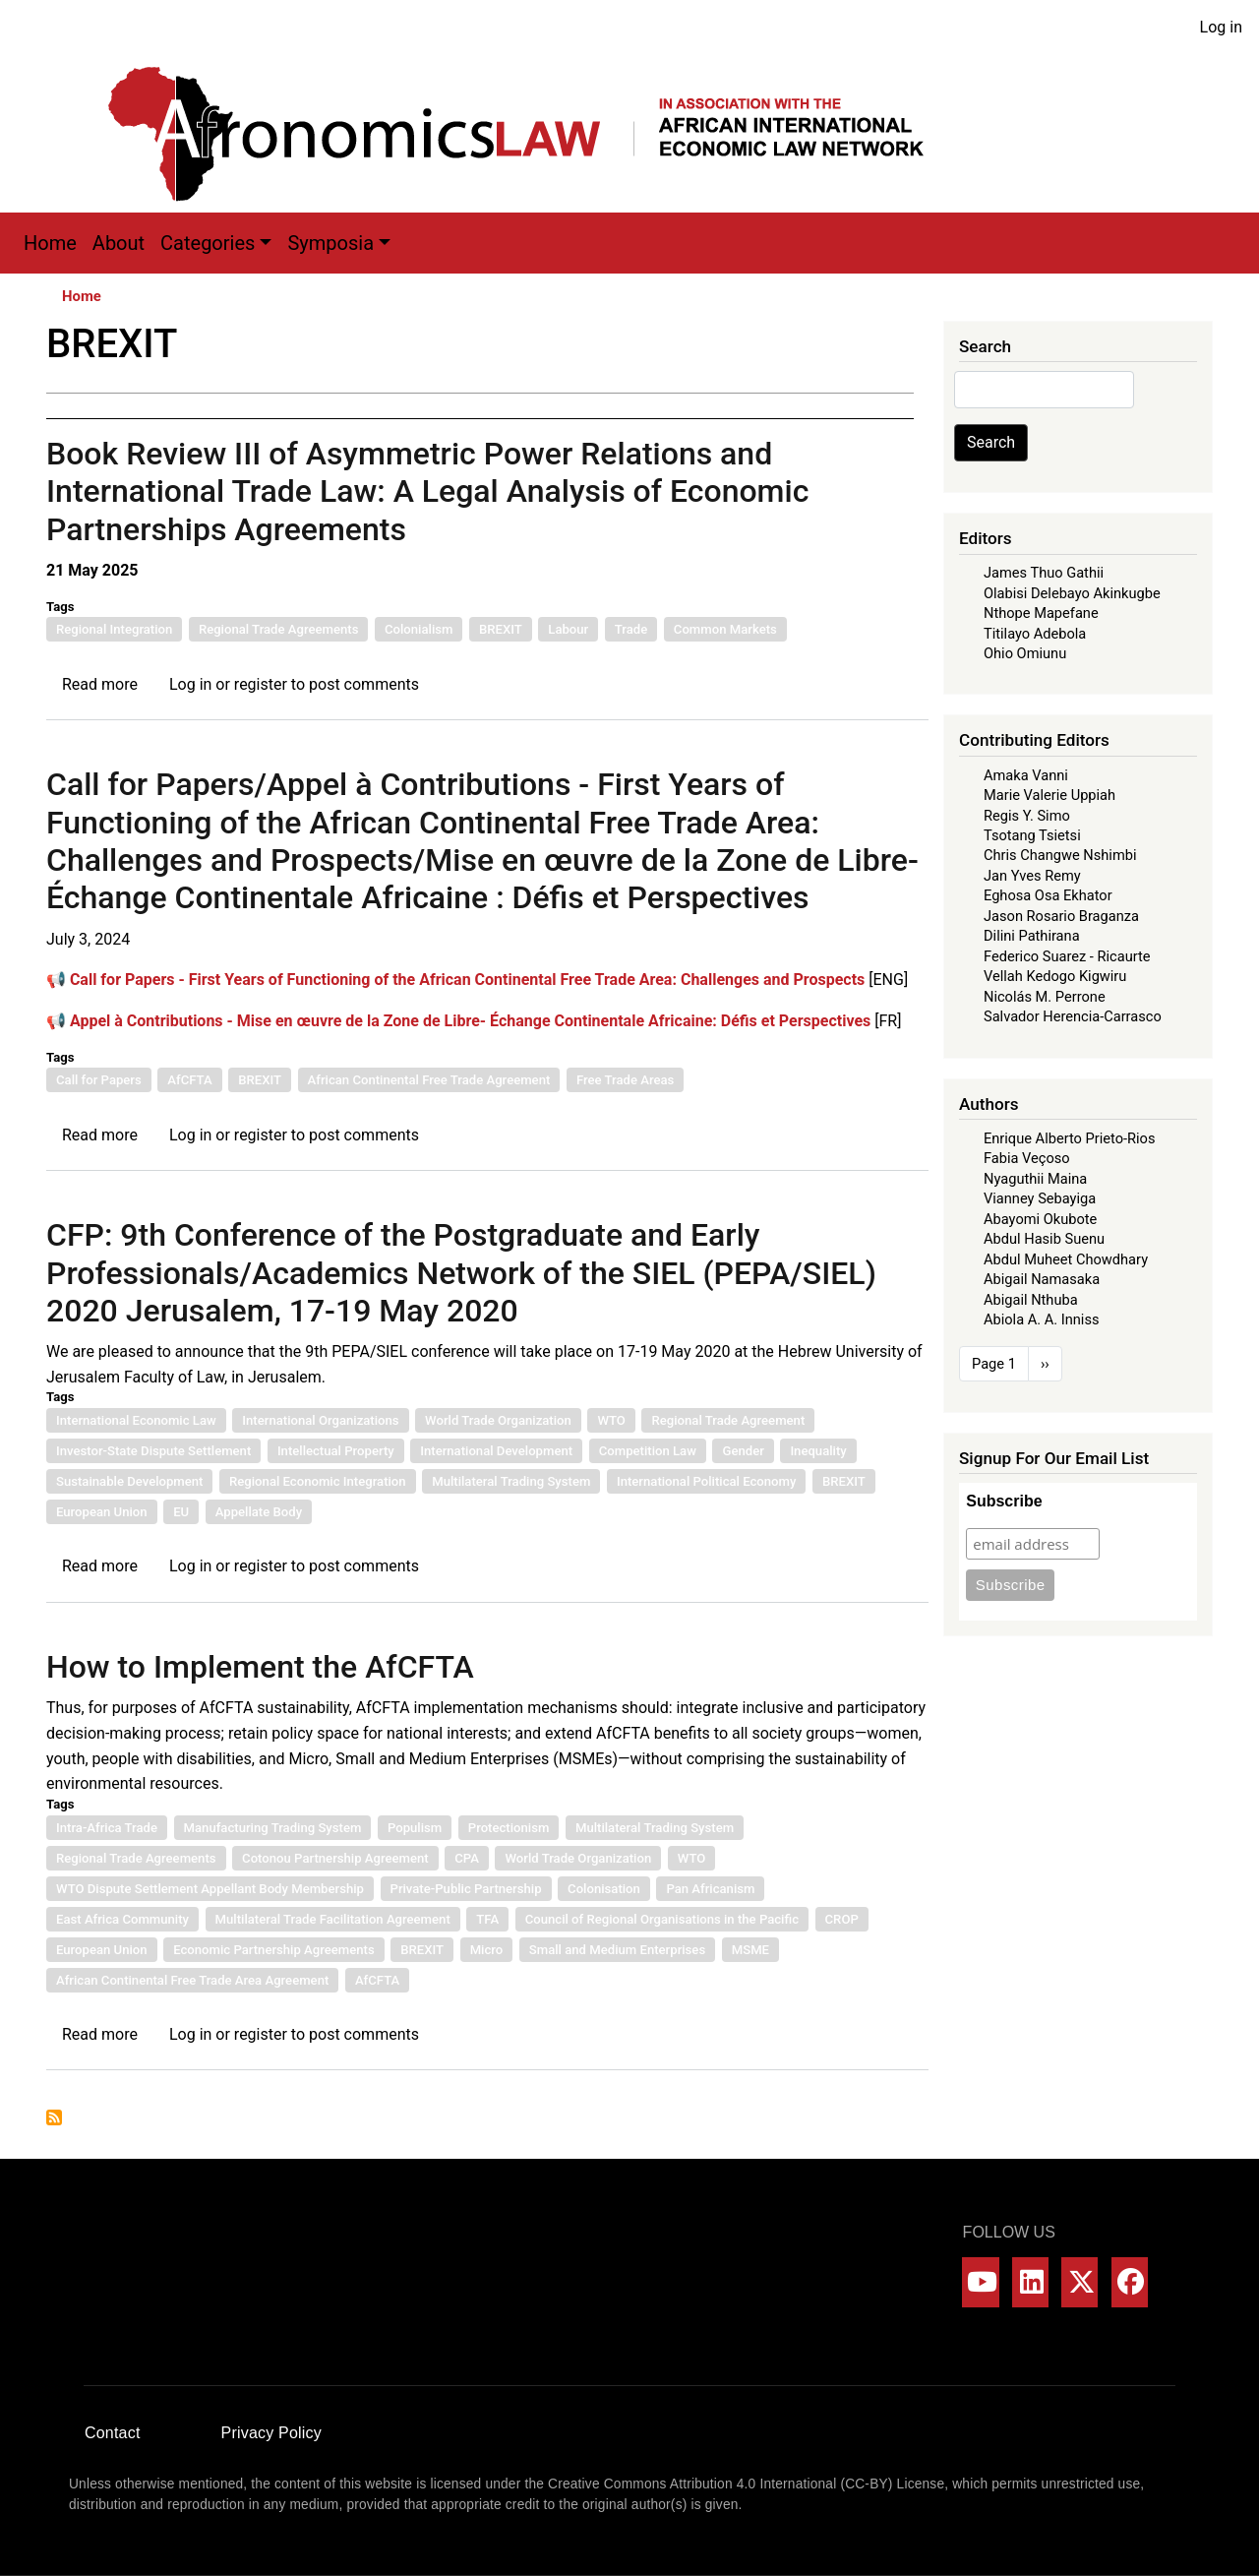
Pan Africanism (710, 1888)
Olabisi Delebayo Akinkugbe (1072, 593)
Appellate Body (258, 1511)
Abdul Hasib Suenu (1044, 1239)
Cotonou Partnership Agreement (335, 1858)
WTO (611, 1420)
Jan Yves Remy (1032, 876)
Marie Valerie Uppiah (1049, 795)
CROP (842, 1919)
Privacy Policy (271, 2432)
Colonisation (604, 1888)
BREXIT (500, 629)
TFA (487, 1919)
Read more (100, 684)
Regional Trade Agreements (279, 629)
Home (50, 243)
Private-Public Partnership (466, 1888)
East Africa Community (122, 1919)
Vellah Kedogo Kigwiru (1055, 976)
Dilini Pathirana (1032, 936)
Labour (568, 629)
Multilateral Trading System (511, 1481)
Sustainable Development (129, 1481)
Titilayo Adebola (1035, 634)
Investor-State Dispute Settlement (153, 1450)
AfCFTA (189, 1080)
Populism (415, 1827)
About (118, 243)
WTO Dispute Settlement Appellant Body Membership (210, 1888)
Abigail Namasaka (1042, 1279)
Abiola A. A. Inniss (1042, 1319)
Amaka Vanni (1026, 775)
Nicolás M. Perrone (1045, 997)
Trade (631, 629)
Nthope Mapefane (1041, 613)
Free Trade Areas (625, 1080)
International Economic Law (136, 1420)
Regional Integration (114, 629)
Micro (487, 1949)
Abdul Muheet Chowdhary (1066, 1259)
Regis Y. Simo (1027, 816)
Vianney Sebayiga (1040, 1198)
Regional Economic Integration (317, 1481)
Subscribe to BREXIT (54, 2117)
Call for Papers (99, 1080)
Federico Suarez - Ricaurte (1067, 956)
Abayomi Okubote (1040, 1219)
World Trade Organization (498, 1420)
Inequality (818, 1450)
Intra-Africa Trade (106, 1827)
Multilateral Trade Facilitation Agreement (332, 1919)
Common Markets (725, 629)
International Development (496, 1450)
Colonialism (418, 629)
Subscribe (1004, 1501)
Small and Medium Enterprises (617, 1949)
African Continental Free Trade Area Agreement (192, 1980)
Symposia (330, 243)
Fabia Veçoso (1027, 1158)
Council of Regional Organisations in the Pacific (662, 1919)
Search (991, 442)
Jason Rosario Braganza (1061, 916)
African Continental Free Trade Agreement (429, 1080)
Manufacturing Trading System (273, 1827)
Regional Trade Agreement (728, 1420)
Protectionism (509, 1827)
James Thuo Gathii (1044, 573)
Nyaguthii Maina (1035, 1179)
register (260, 684)
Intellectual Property (335, 1450)
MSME (750, 1949)
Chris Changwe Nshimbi (1060, 855)
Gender (742, 1450)
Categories (207, 243)
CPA (466, 1858)
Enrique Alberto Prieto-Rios (1069, 1138)
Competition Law (647, 1450)
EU (181, 1511)
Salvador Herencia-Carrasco (1073, 1016)
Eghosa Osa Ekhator (1048, 895)
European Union (102, 1511)
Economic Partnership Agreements (274, 1949)
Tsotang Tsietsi (1032, 835)
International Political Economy (706, 1481)
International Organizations (320, 1420)
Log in (1221, 27)
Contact (113, 2432)
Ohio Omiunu (1025, 653)
